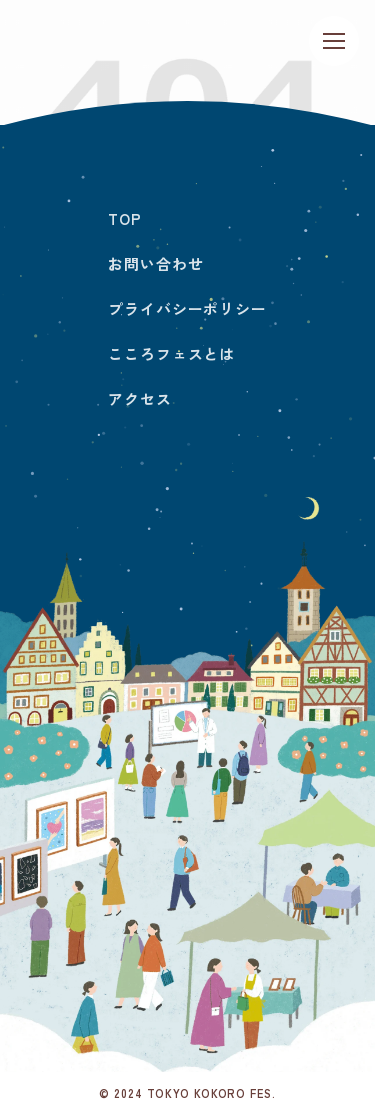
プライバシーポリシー (187, 308)
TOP (125, 218)
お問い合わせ (155, 263)
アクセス (140, 398)
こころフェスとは (171, 353)
